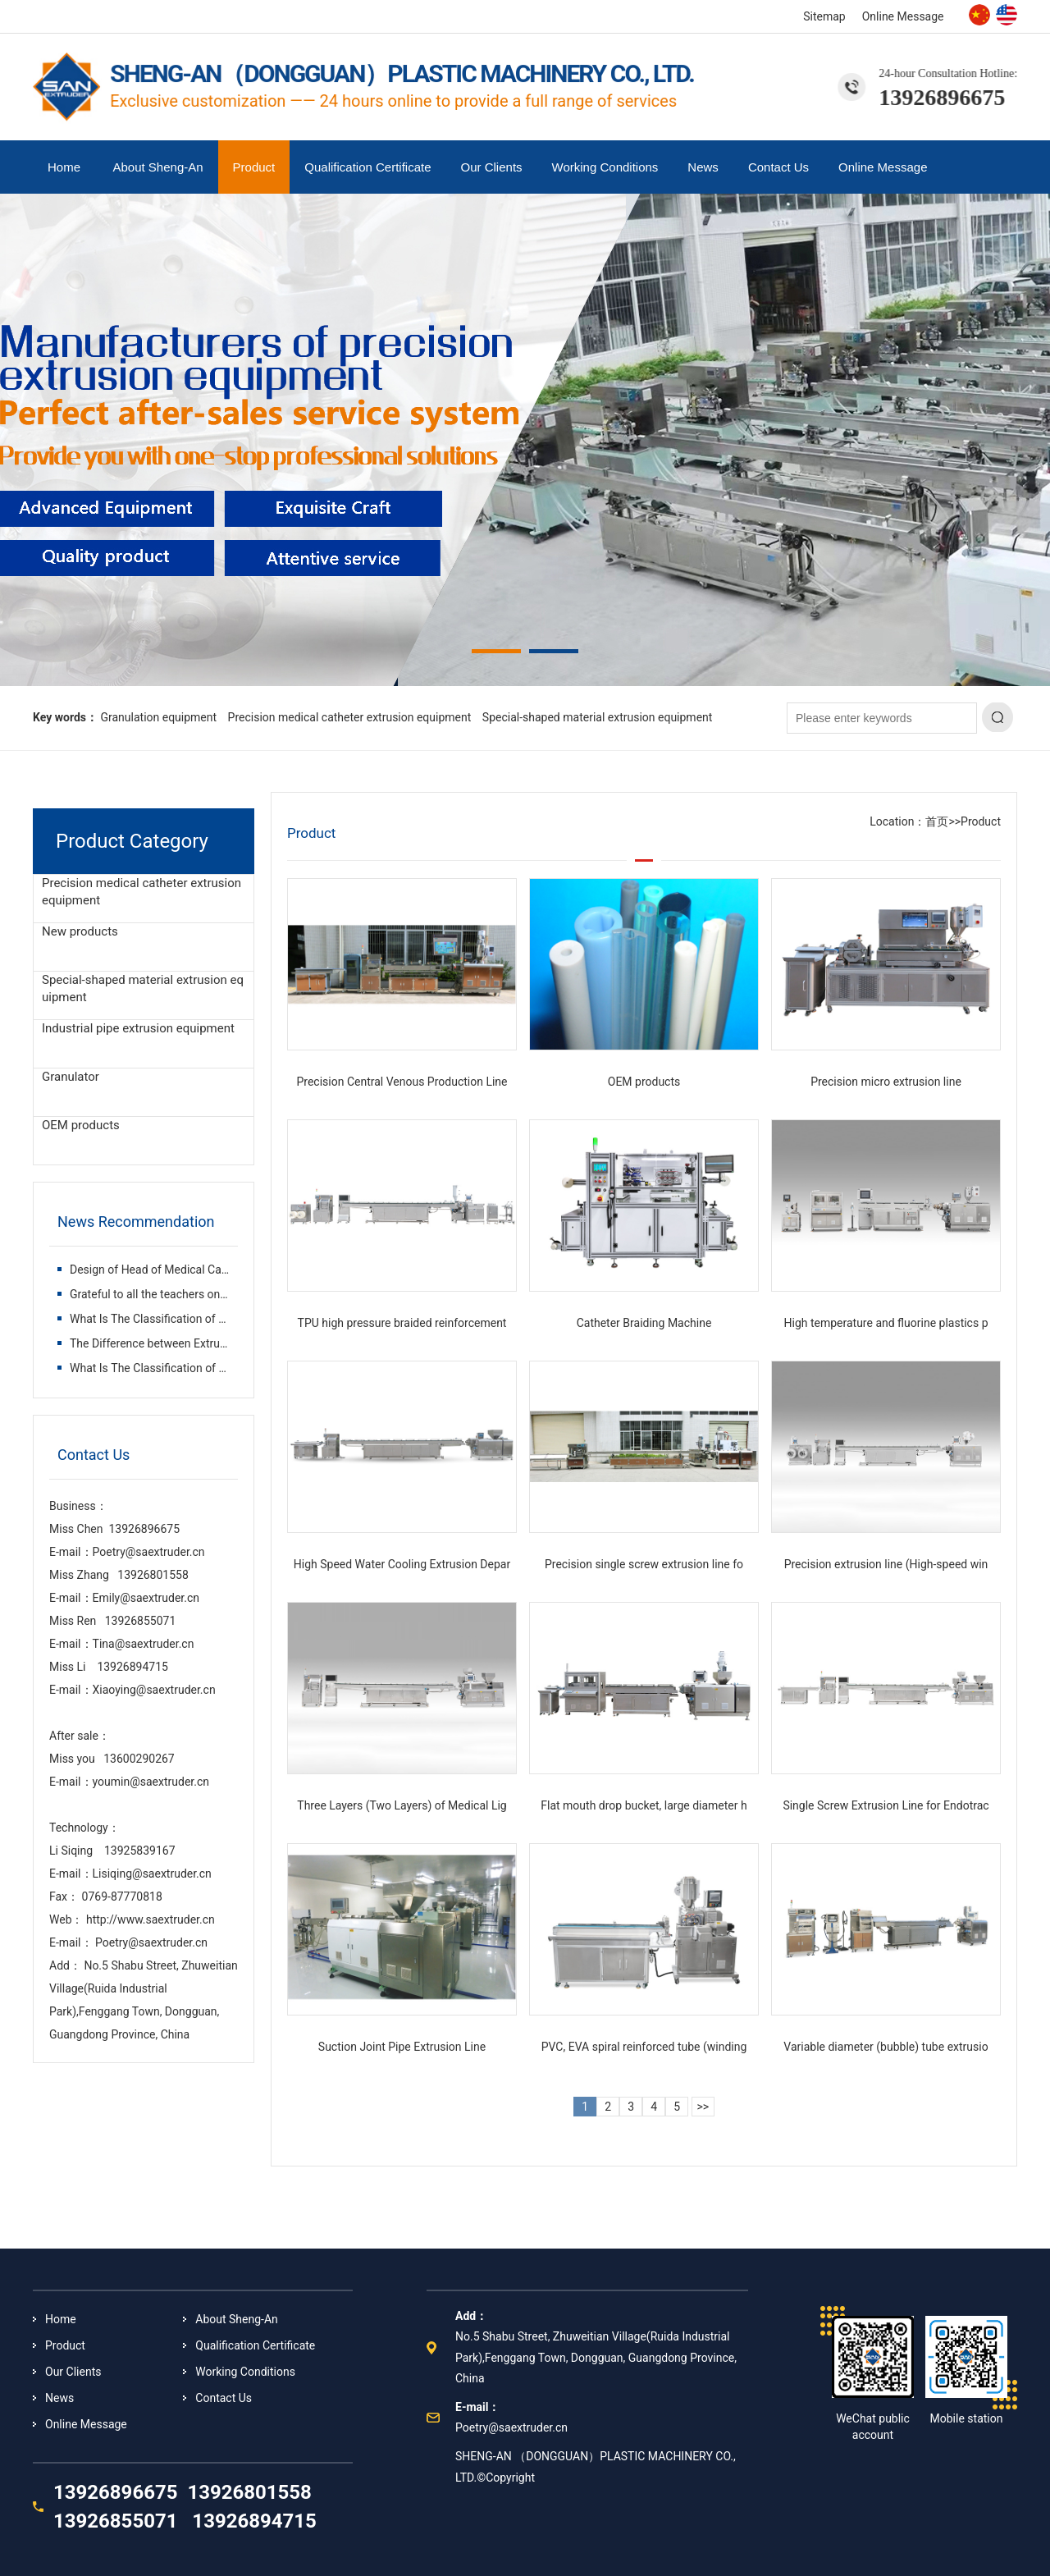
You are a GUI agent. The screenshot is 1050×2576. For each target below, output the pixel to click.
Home (64, 167)
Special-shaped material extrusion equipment (597, 717)
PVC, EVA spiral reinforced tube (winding (644, 2046)
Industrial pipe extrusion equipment (138, 1028)
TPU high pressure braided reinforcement (402, 1322)
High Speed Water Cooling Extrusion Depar (402, 1564)
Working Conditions (605, 167)
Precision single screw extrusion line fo (644, 1564)
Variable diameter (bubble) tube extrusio (885, 2046)
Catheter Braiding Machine (644, 1322)
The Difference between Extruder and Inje (175, 1343)
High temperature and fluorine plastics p (885, 1322)
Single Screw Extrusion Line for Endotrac (885, 1805)
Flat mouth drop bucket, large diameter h (643, 1805)
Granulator (70, 1076)
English (1006, 14)
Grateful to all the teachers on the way (167, 1294)
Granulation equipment (158, 717)
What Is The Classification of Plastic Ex (169, 1318)
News (703, 167)
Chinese (979, 14)
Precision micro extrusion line (885, 1081)
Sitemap (824, 16)
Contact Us (778, 167)
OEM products (81, 1125)
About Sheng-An (158, 167)
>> (702, 2106)
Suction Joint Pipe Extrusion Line (402, 2046)
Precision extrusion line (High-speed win (886, 1564)
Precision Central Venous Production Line (401, 1081)
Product (254, 167)
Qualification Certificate (367, 167)
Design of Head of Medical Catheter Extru (175, 1269)
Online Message (903, 16)
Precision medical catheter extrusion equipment (350, 717)
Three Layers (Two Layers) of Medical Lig (401, 1805)
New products (80, 931)
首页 (936, 821)
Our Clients (492, 167)
